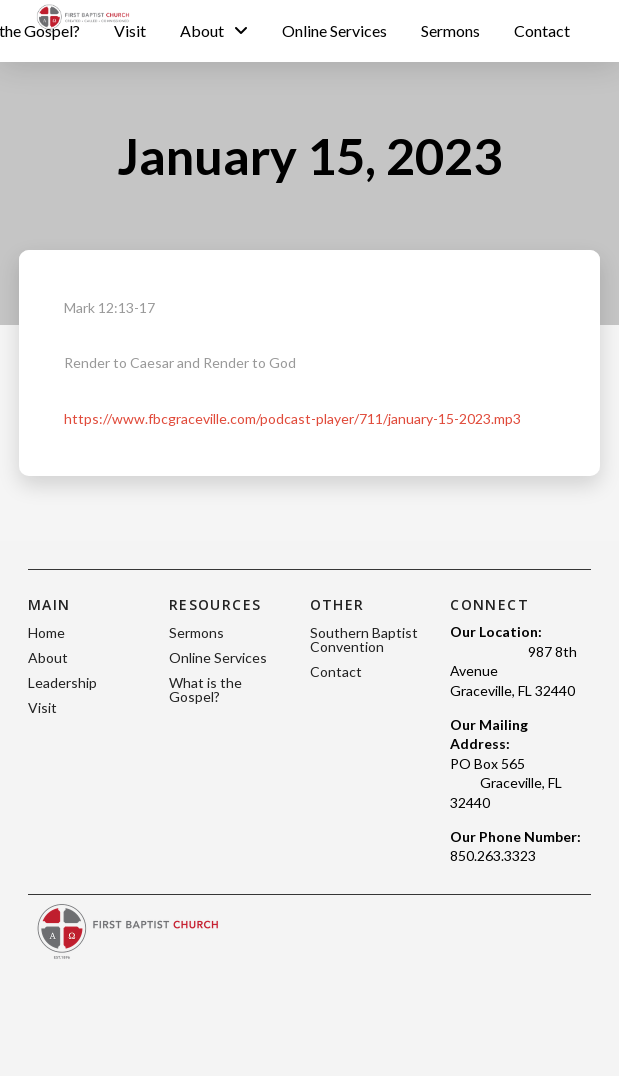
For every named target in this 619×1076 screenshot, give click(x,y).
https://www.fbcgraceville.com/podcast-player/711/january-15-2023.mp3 (292, 418)
